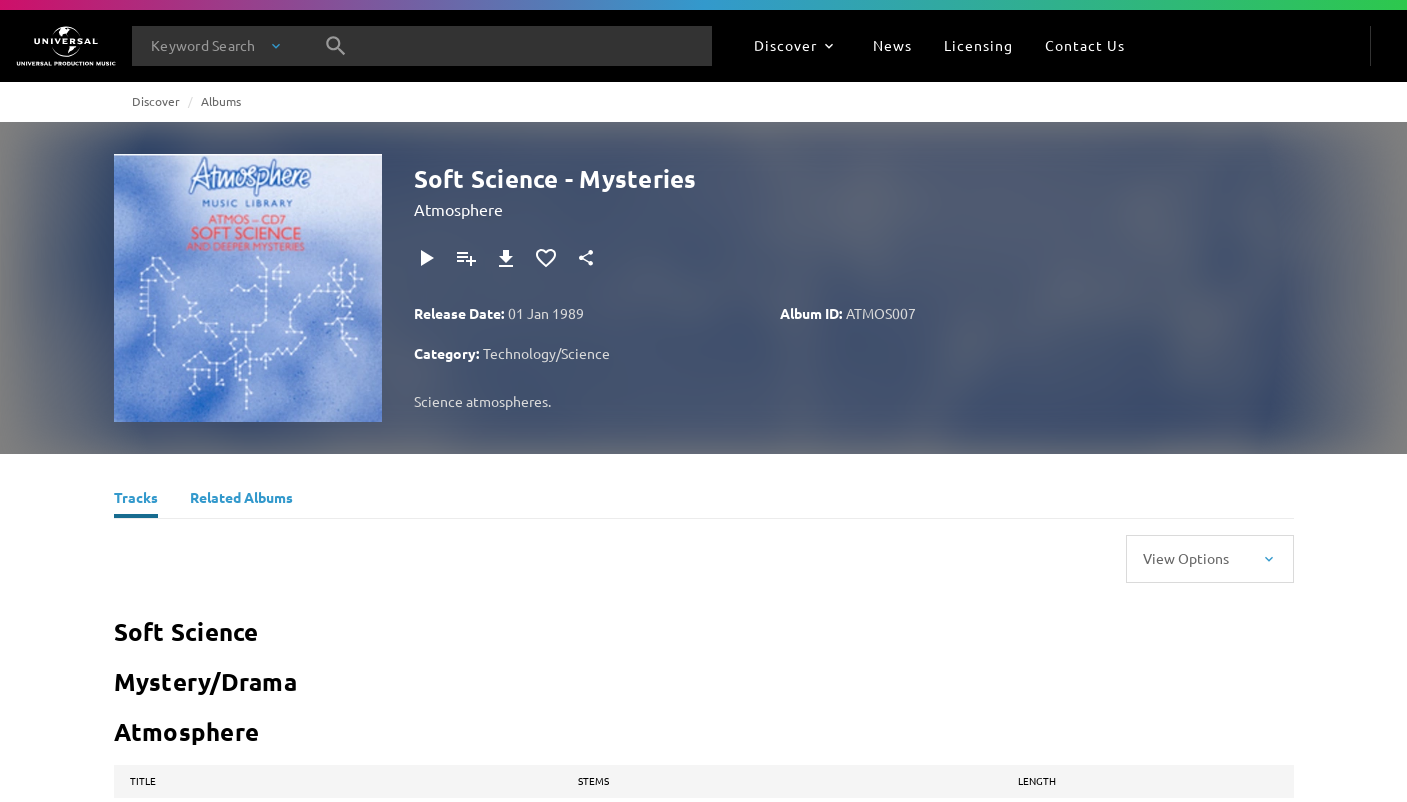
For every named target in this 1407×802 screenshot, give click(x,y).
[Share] (586, 258)
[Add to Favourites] (546, 258)
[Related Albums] (241, 500)
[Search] (336, 46)
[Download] (506, 258)
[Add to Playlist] (466, 258)
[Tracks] (136, 500)
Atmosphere (458, 209)
